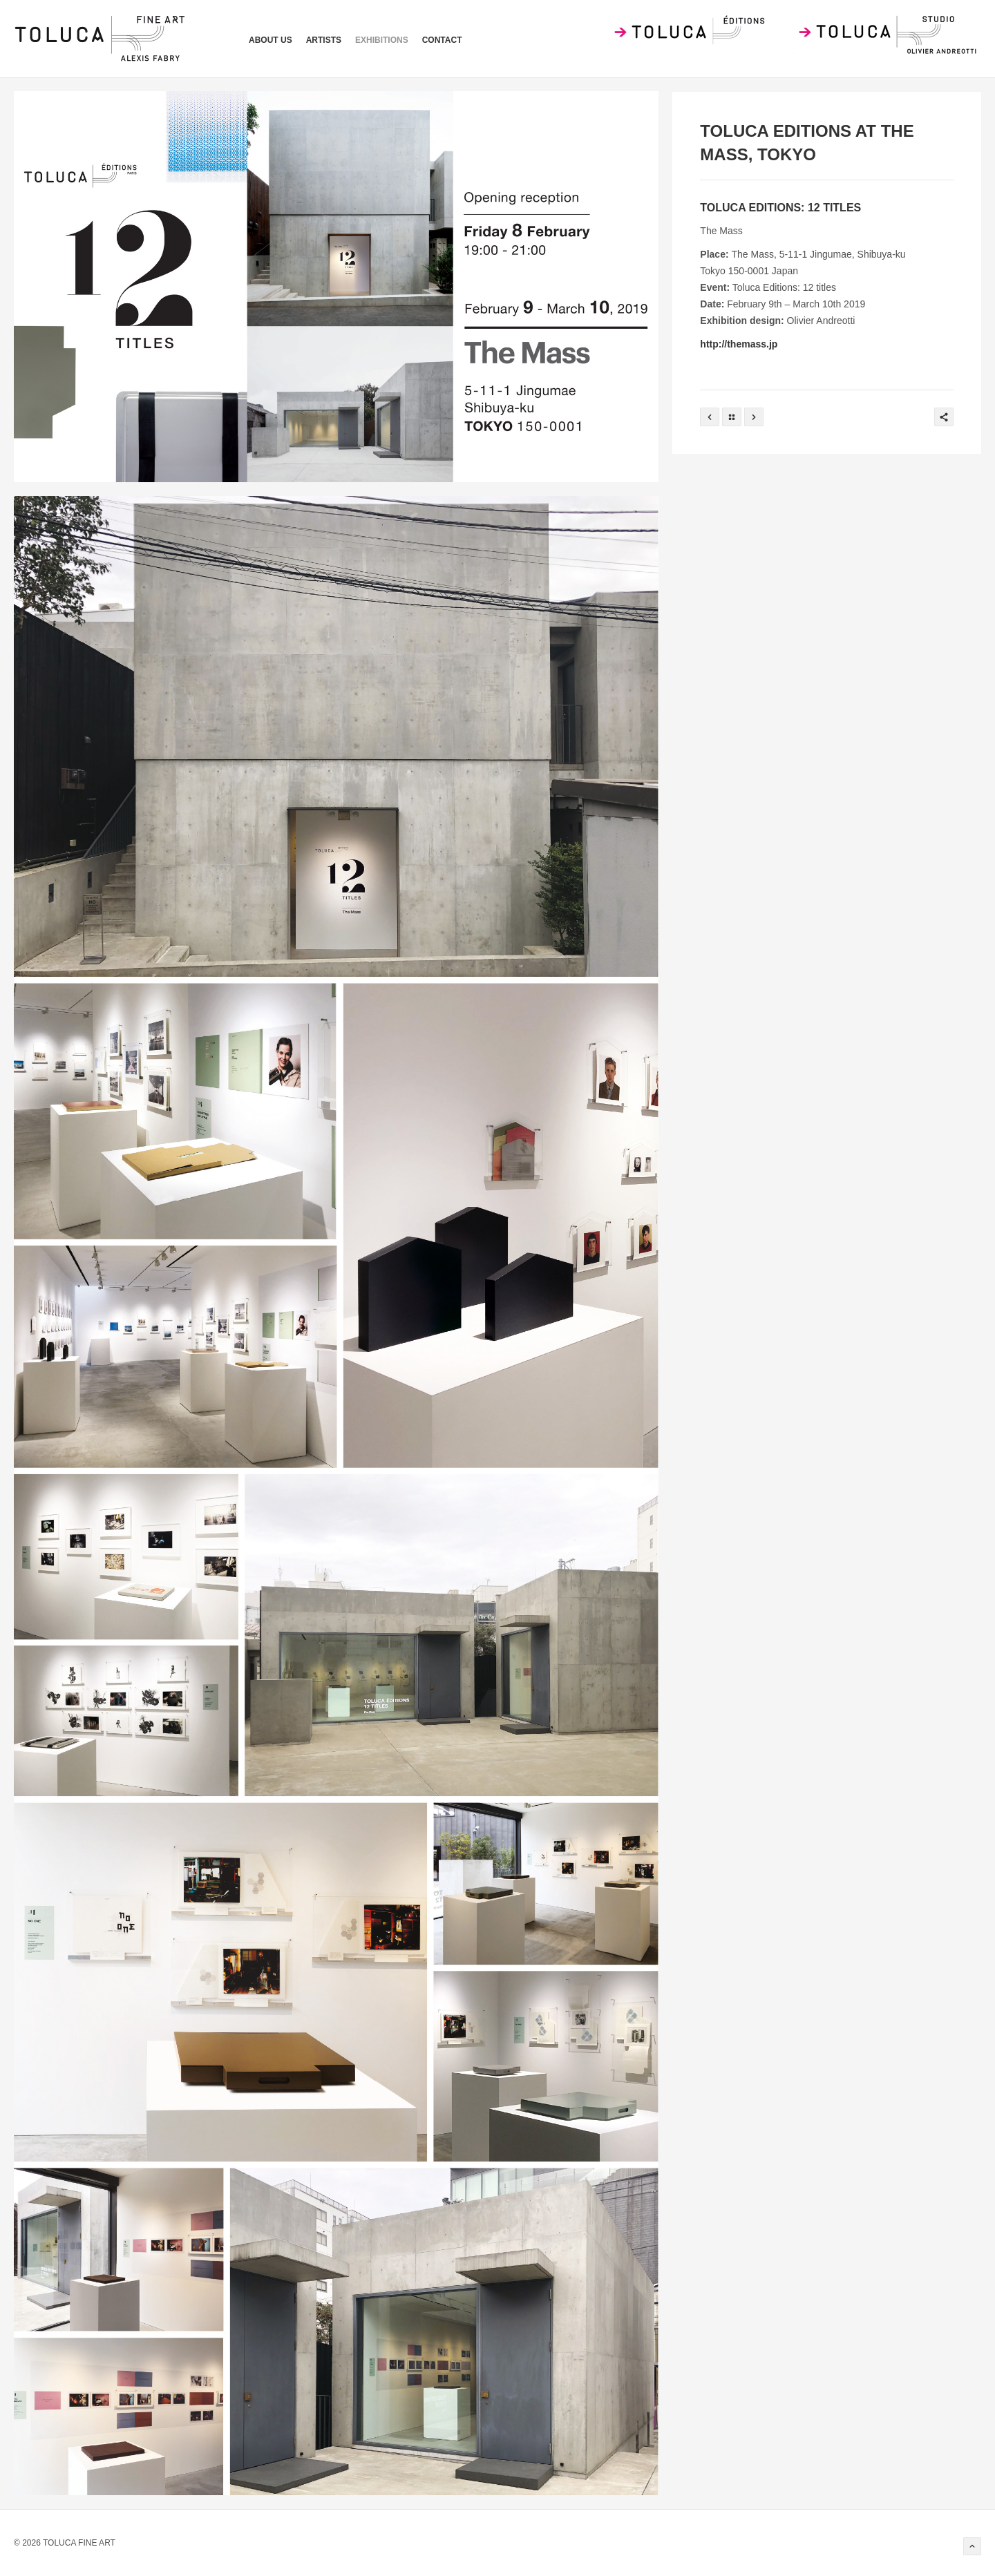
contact (442, 40)
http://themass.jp (738, 344)
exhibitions (381, 40)
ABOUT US (270, 40)
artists (323, 40)
